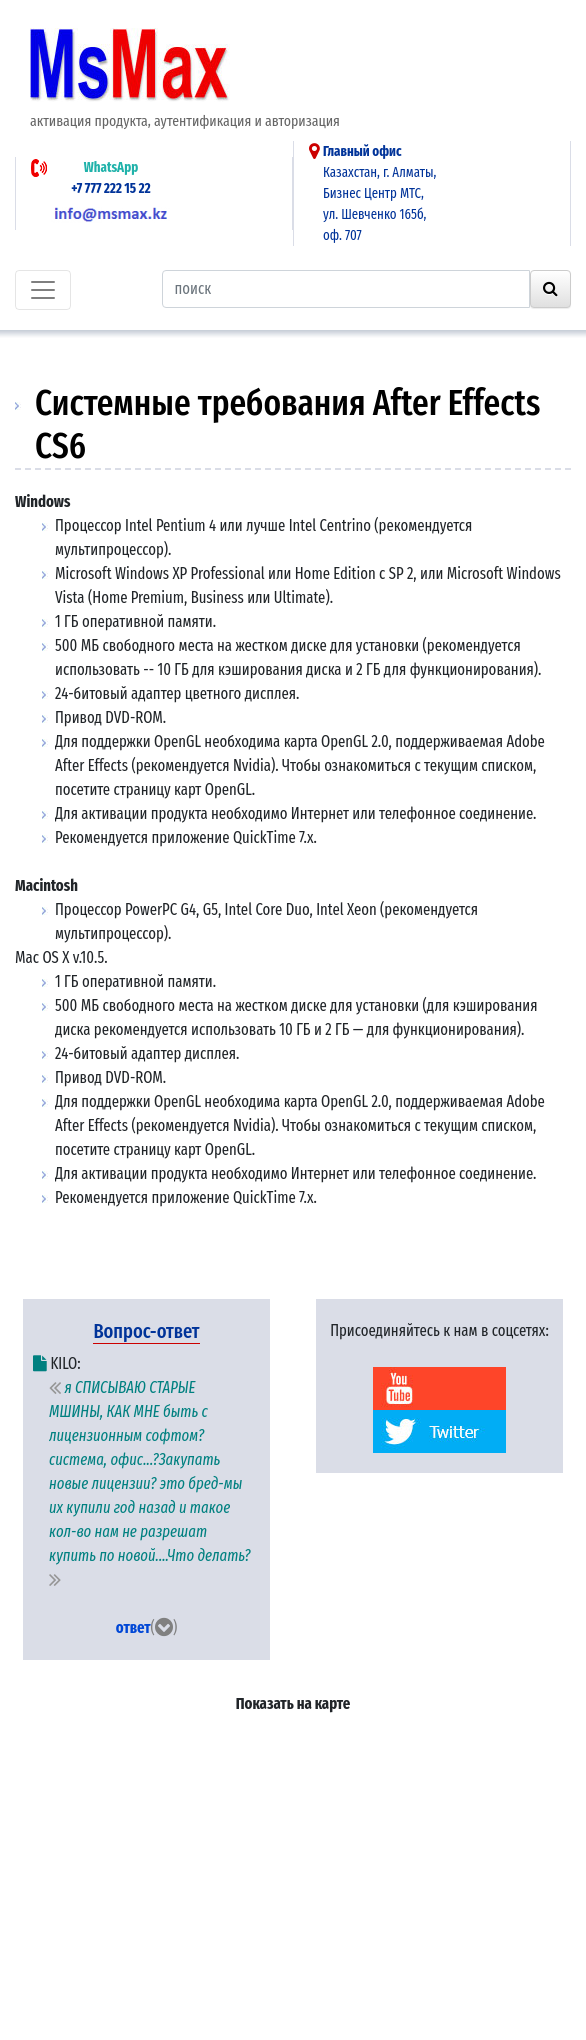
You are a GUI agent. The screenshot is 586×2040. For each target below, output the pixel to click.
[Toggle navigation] (43, 290)
